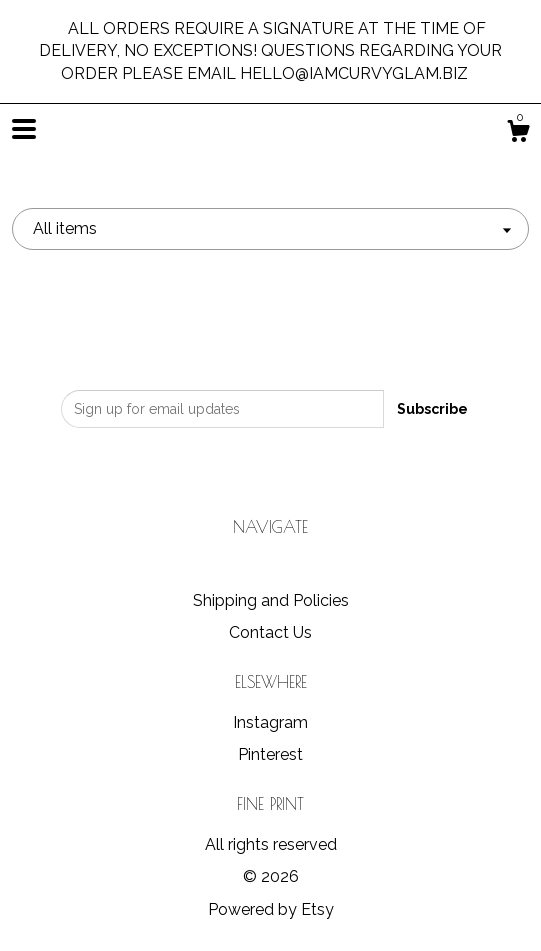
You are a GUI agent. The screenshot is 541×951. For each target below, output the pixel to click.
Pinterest (270, 754)
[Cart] (518, 134)
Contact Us (270, 632)
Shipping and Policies (271, 600)
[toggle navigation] (24, 129)
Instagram (270, 722)
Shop (271, 568)
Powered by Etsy (271, 909)
